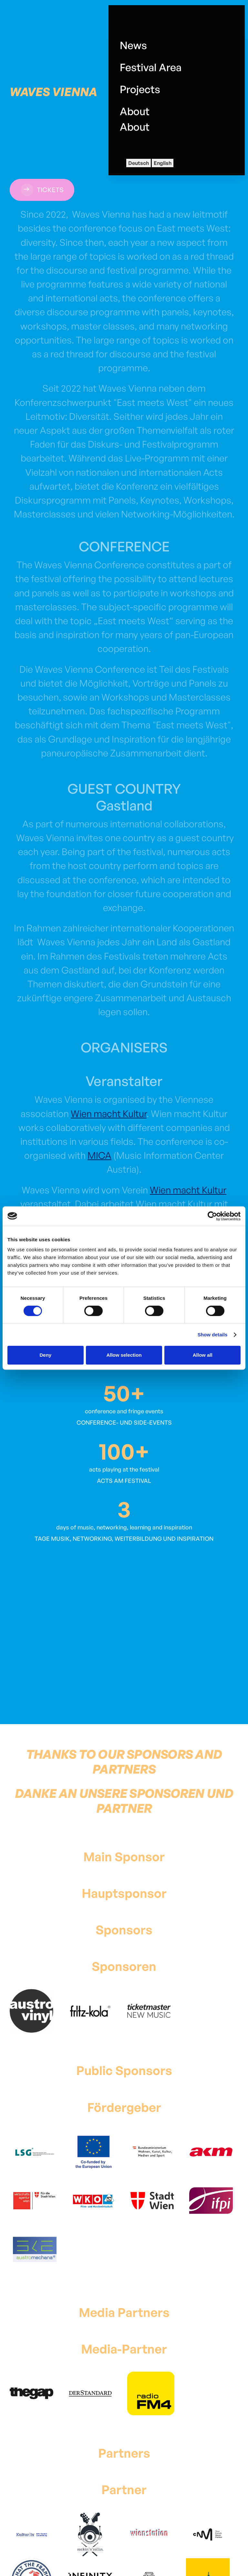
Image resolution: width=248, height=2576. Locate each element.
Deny (45, 1355)
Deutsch (138, 163)
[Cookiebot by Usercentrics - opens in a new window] (212, 1216)
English (162, 163)
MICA (99, 1155)
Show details (213, 1334)
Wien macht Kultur (109, 1113)
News (133, 45)
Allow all (202, 1355)
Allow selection (123, 1355)
